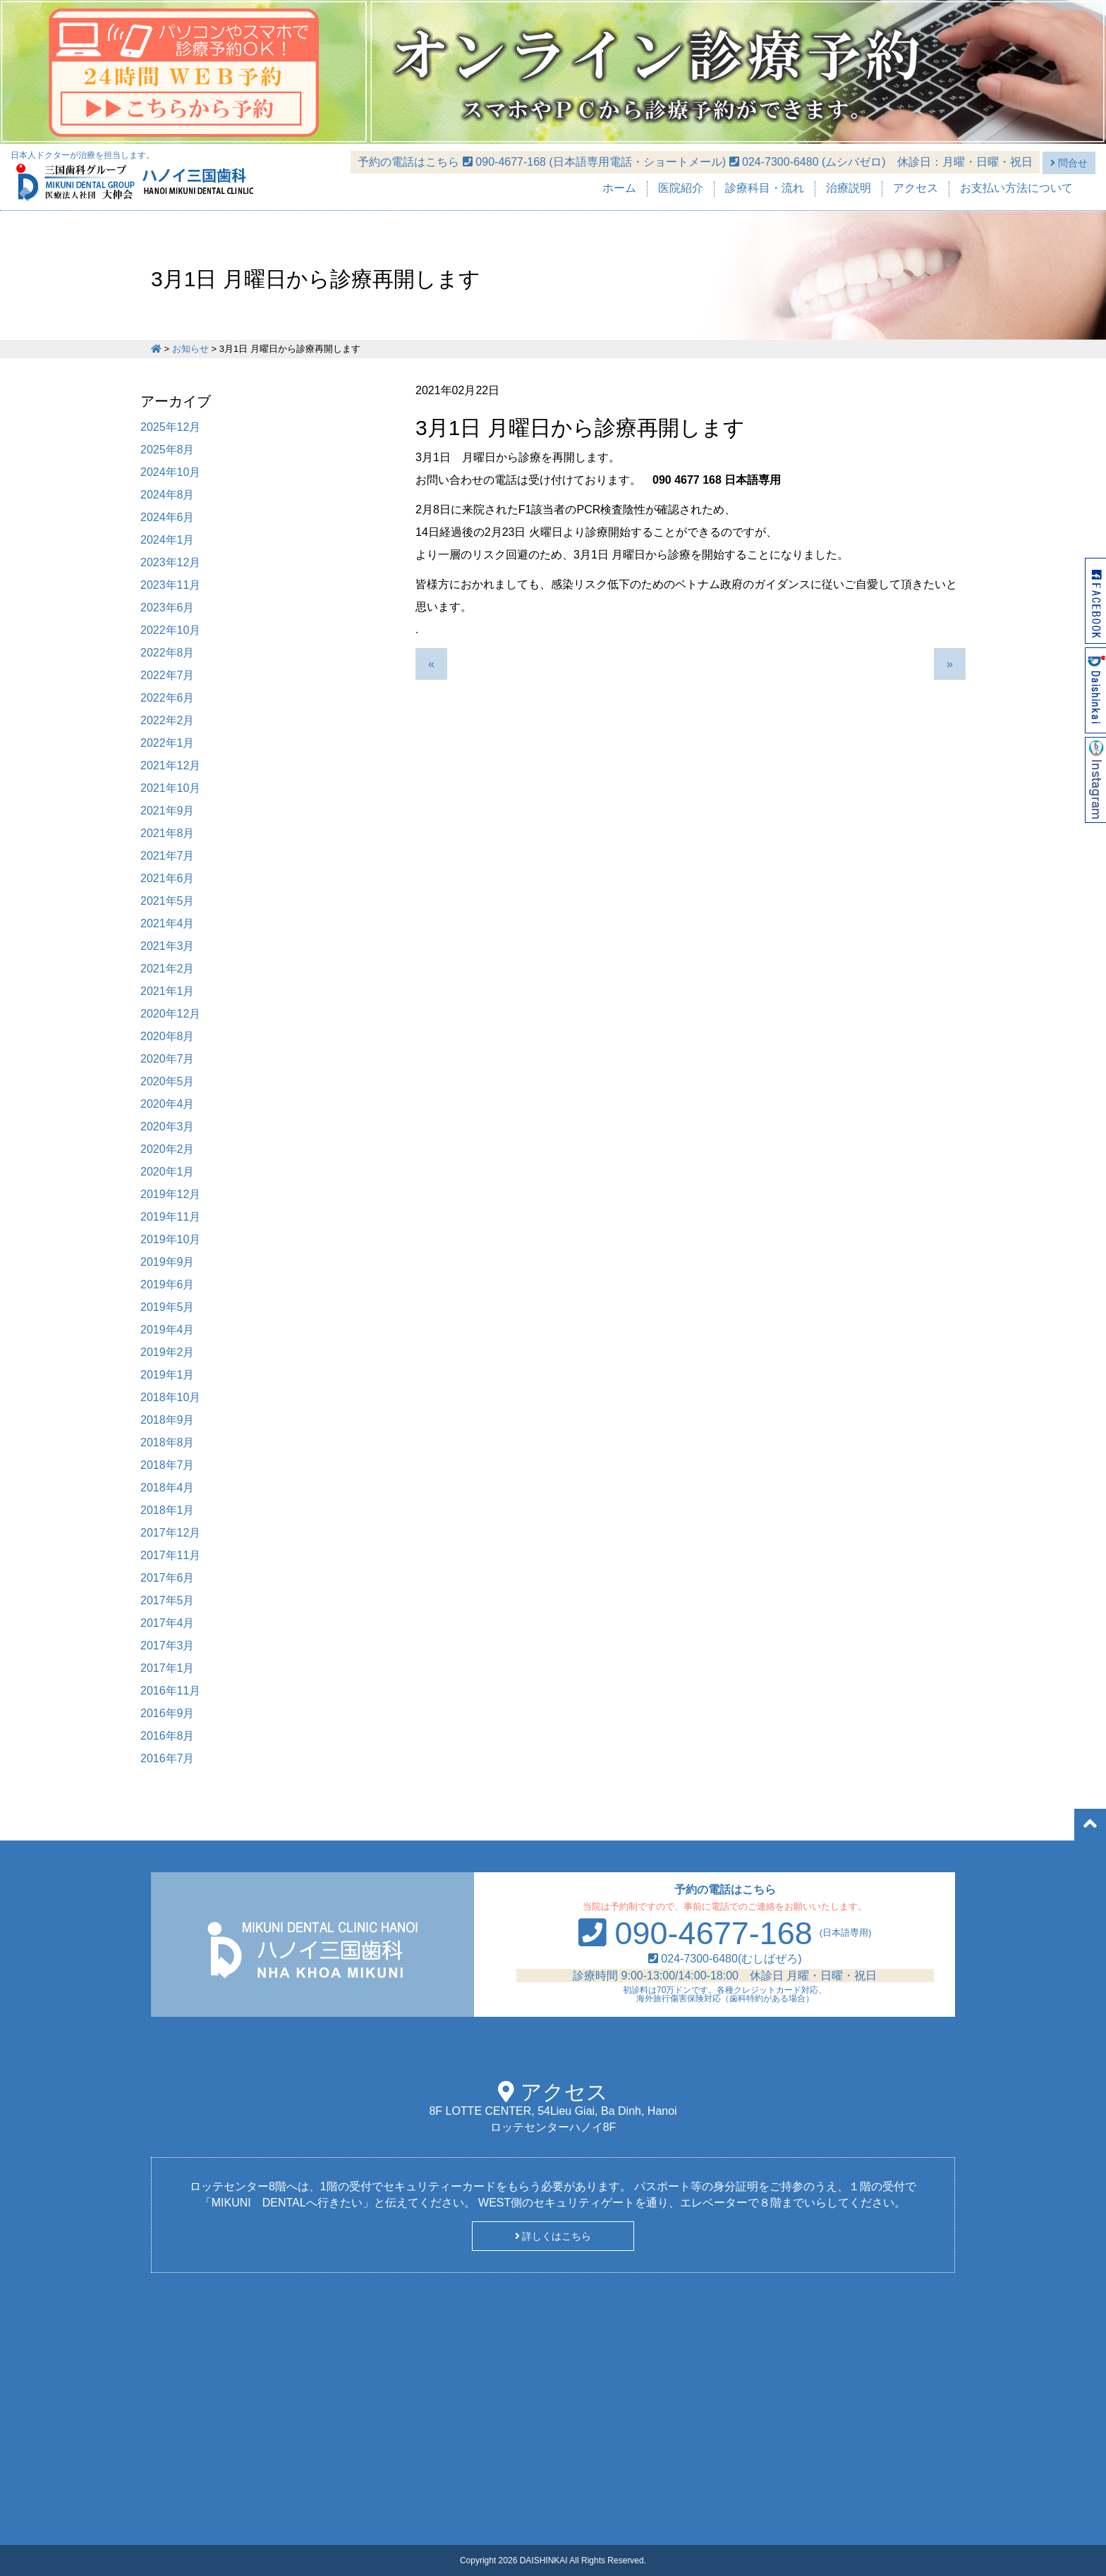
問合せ (1069, 163)
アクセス (915, 188)
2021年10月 (170, 788)
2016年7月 (167, 1758)
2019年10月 (170, 1239)
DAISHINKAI (544, 2560)
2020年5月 (167, 1081)
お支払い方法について (1016, 188)
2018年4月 (167, 1488)
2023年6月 (167, 608)
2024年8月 (167, 495)
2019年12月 (170, 1194)
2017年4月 (167, 1623)
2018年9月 (167, 1420)
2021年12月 (170, 765)
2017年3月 (167, 1646)
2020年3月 (167, 1127)
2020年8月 (167, 1036)
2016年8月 (167, 1736)
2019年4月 (167, 1330)
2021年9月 (167, 811)
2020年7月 (167, 1059)
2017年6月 (167, 1578)
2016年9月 (167, 1713)
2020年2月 (167, 1149)
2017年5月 (167, 1600)
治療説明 (848, 188)
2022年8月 (167, 653)
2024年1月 (167, 540)
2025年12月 (170, 427)
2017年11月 (170, 1555)
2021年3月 (167, 946)
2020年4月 (167, 1104)
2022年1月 (167, 743)
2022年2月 (167, 720)
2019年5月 (167, 1307)
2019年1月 (167, 1375)
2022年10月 (170, 630)
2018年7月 (167, 1465)
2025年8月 (167, 450)
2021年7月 (167, 856)
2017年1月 (167, 1668)
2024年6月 (167, 517)
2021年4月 (167, 923)
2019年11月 (170, 1217)
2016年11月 (170, 1691)
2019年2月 (167, 1352)
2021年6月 (167, 878)
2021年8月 (167, 833)
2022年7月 (167, 675)
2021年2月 (167, 969)
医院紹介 (680, 188)
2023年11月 (170, 585)
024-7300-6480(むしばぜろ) (725, 1959)
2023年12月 (170, 562)
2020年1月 (167, 1172)
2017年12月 (170, 1533)
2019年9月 (167, 1262)
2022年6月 (167, 698)
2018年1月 (167, 1510)
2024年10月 (170, 472)
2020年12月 (170, 1014)
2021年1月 (167, 991)
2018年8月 (167, 1442)
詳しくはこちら (553, 2236)
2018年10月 (170, 1397)
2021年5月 (167, 901)
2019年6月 (167, 1284)
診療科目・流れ (764, 188)
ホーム (619, 188)
